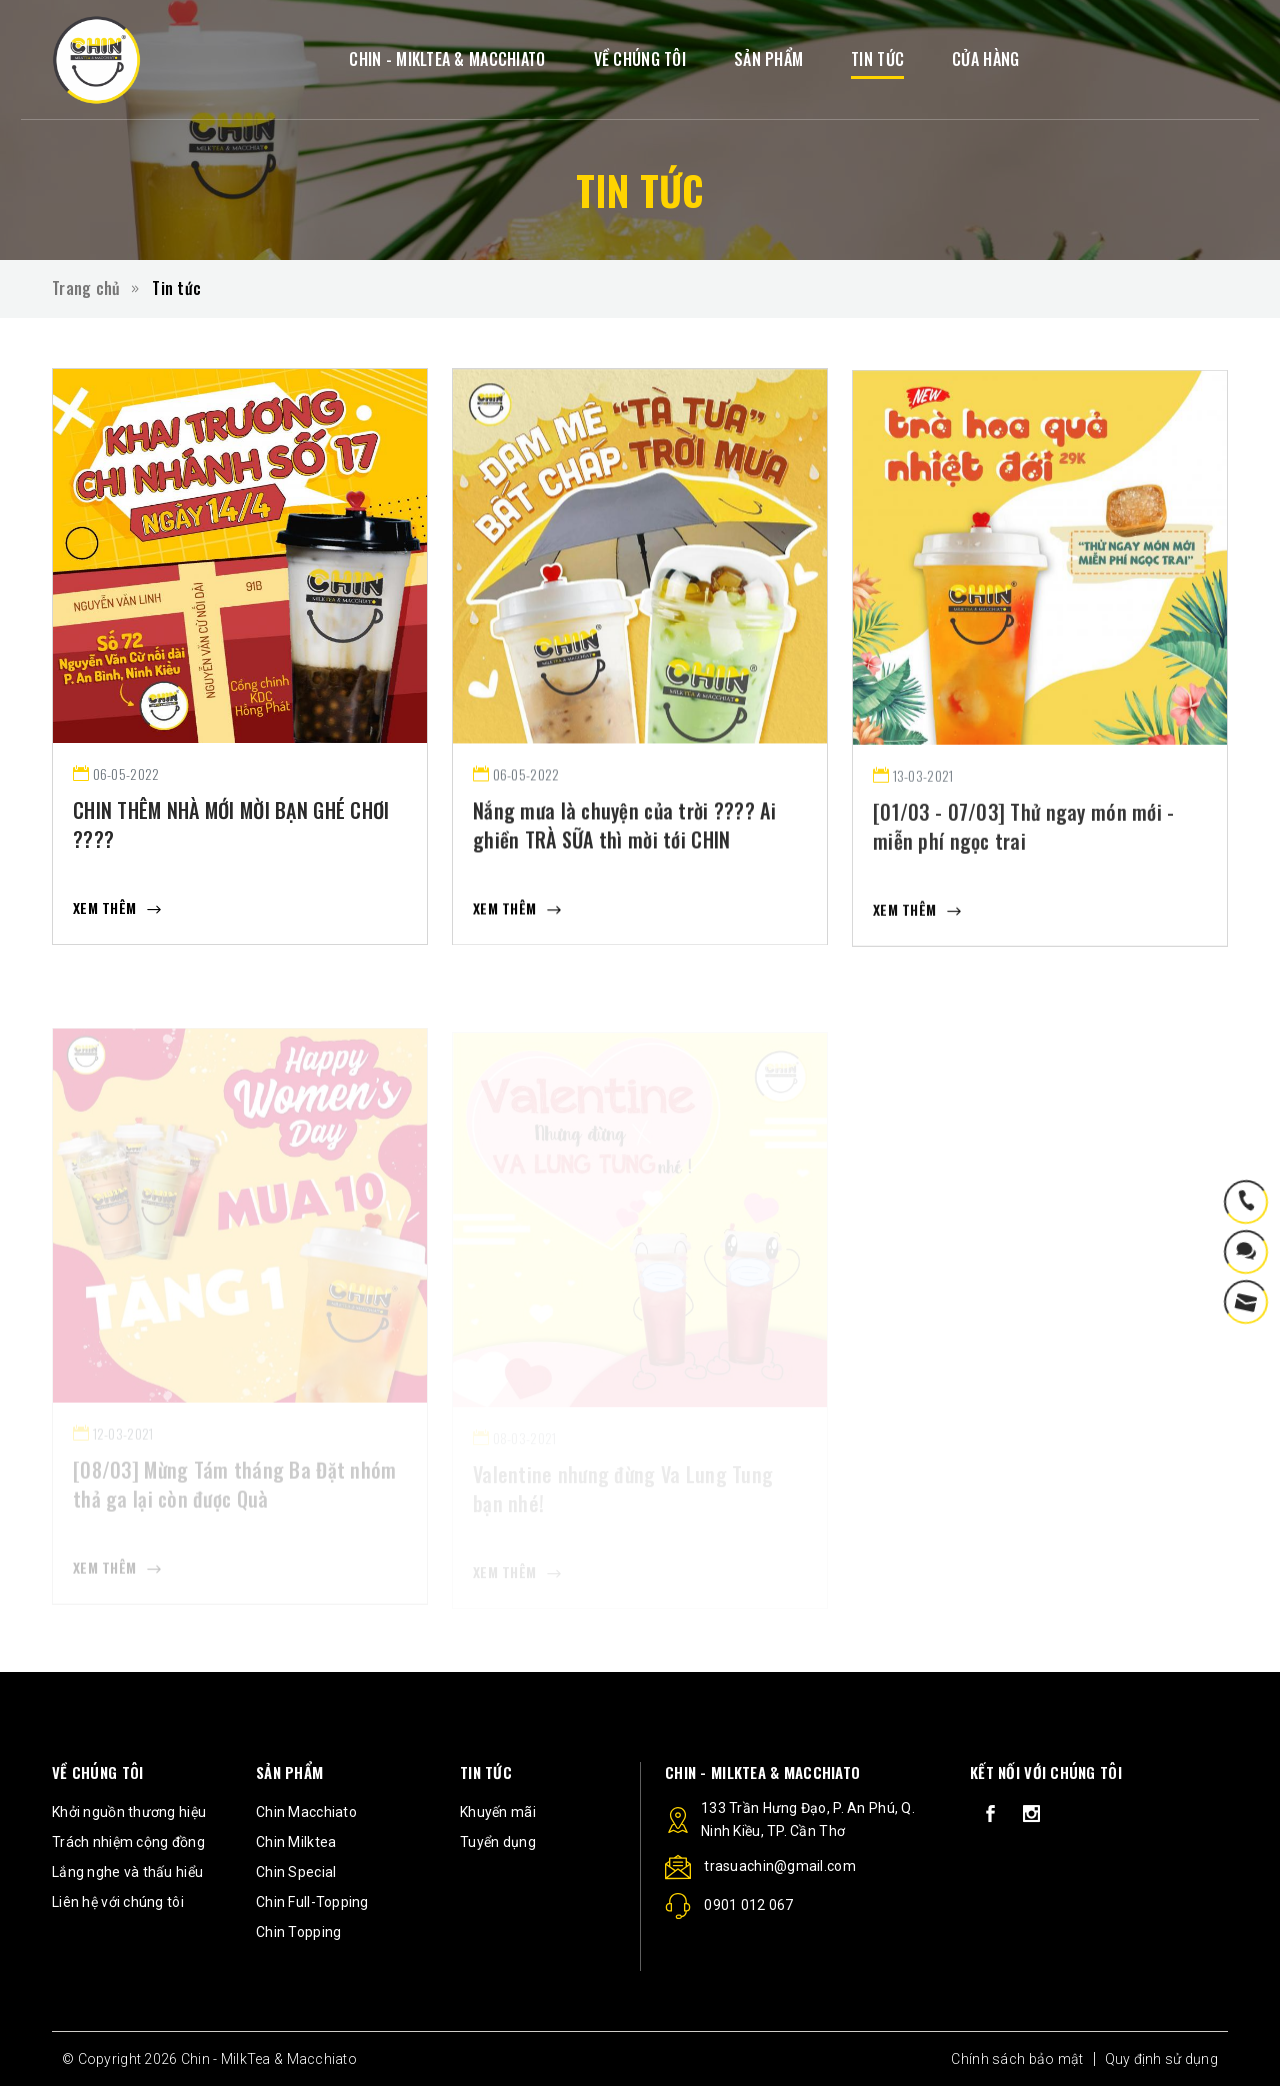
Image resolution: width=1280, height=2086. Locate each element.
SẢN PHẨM (768, 59)
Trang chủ (86, 288)
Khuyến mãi (498, 1812)
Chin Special (296, 1872)
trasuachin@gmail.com (760, 1869)
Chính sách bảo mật (1017, 2059)
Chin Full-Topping (312, 1902)
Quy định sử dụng (1161, 2059)
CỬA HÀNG (985, 59)
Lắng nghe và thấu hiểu (127, 1872)
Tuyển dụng (498, 1842)
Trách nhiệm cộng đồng (128, 1842)
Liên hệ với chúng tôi (118, 1902)
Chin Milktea (296, 1842)
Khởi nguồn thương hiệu (129, 1812)
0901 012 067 (729, 1909)
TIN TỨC (877, 59)
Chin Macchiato (306, 1812)
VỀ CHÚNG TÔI (640, 59)
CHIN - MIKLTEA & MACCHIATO (447, 59)
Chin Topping (298, 1932)
